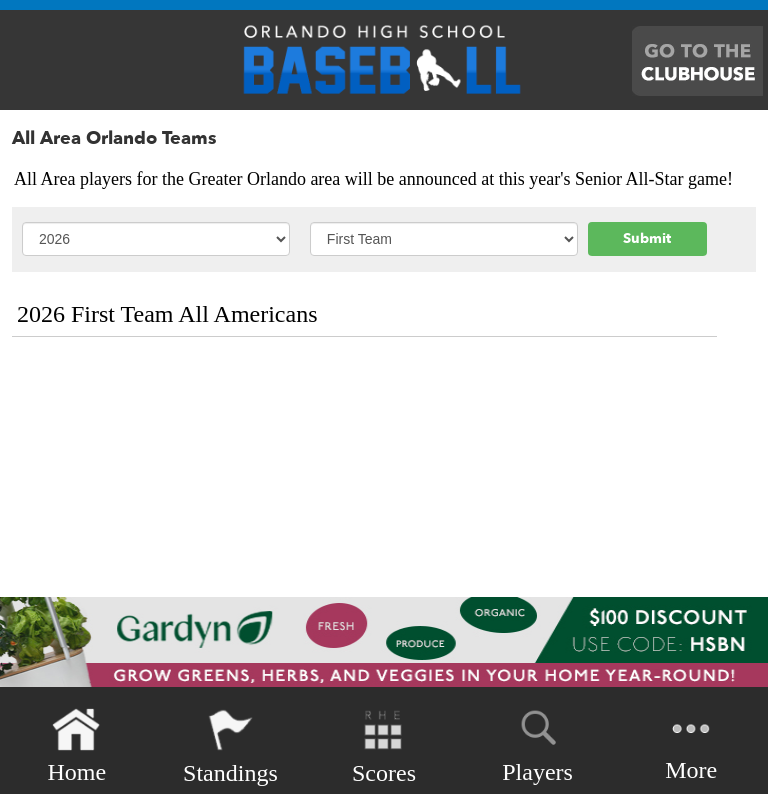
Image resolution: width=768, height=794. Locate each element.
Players (537, 743)
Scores (384, 746)
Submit (647, 238)
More (691, 744)
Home (76, 746)
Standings (230, 746)
